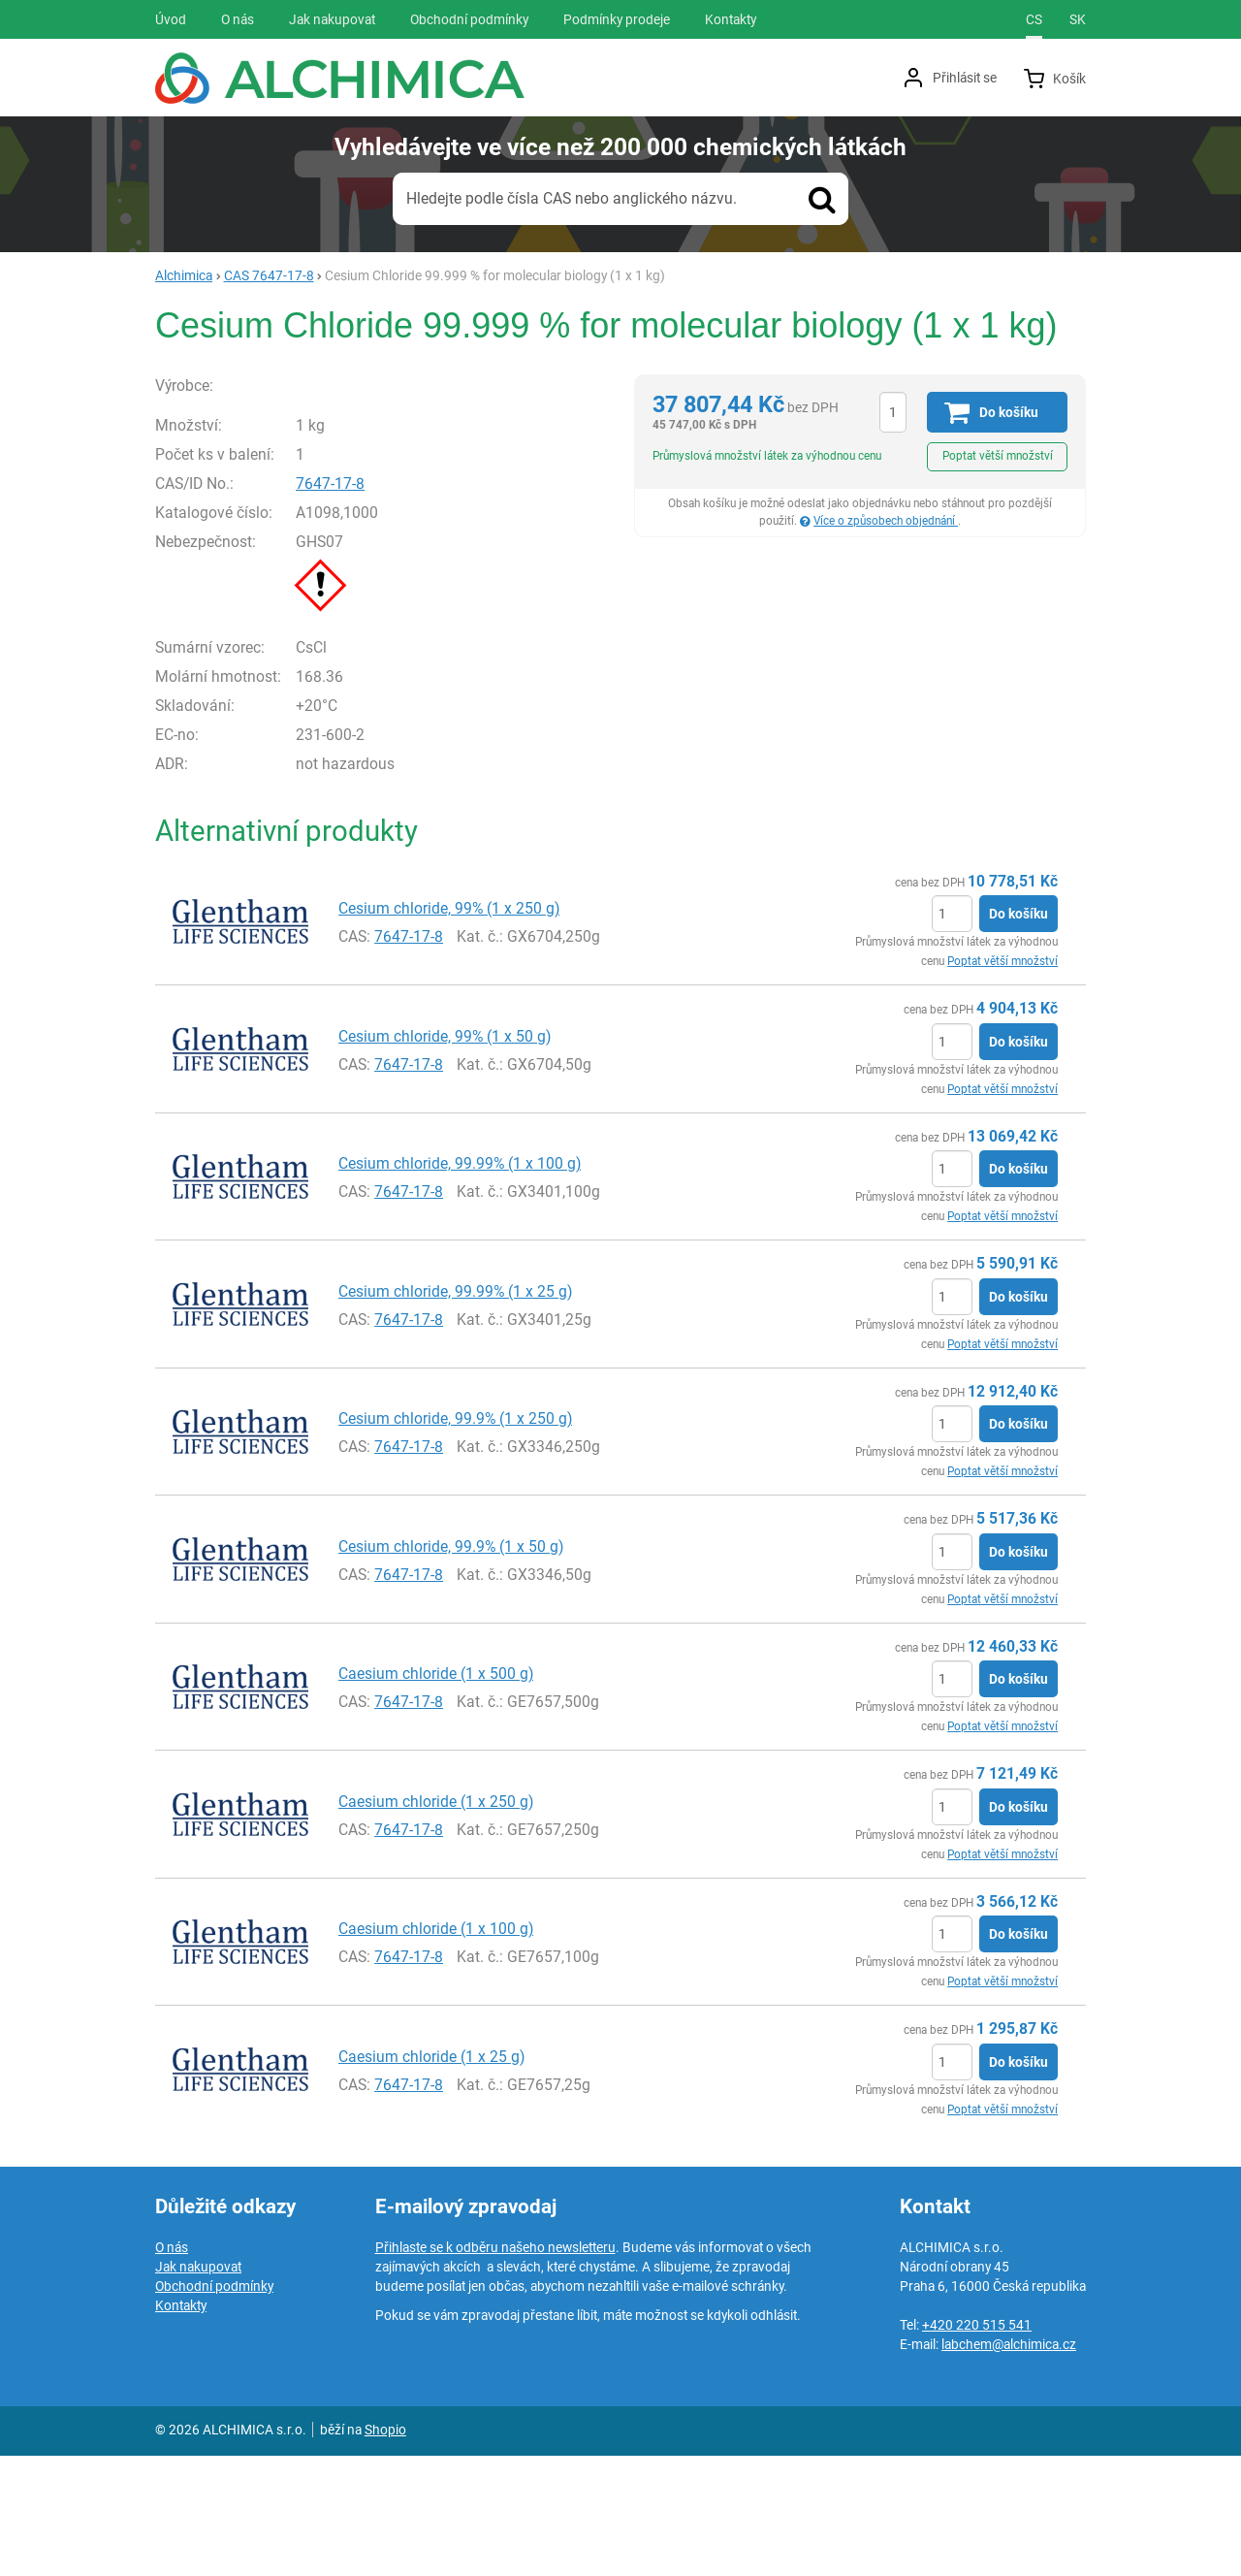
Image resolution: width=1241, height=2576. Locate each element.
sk (1077, 19)
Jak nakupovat (198, 2387)
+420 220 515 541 (977, 2445)
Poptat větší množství (997, 456)
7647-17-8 (371, 603)
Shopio (385, 2550)
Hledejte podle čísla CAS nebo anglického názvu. (571, 198)
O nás (171, 2367)
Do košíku (1018, 1034)
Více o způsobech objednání (885, 521)
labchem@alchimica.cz (1008, 2464)
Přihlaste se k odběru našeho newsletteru (495, 2367)
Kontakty (181, 2425)
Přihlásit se (965, 77)
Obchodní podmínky (214, 2406)
